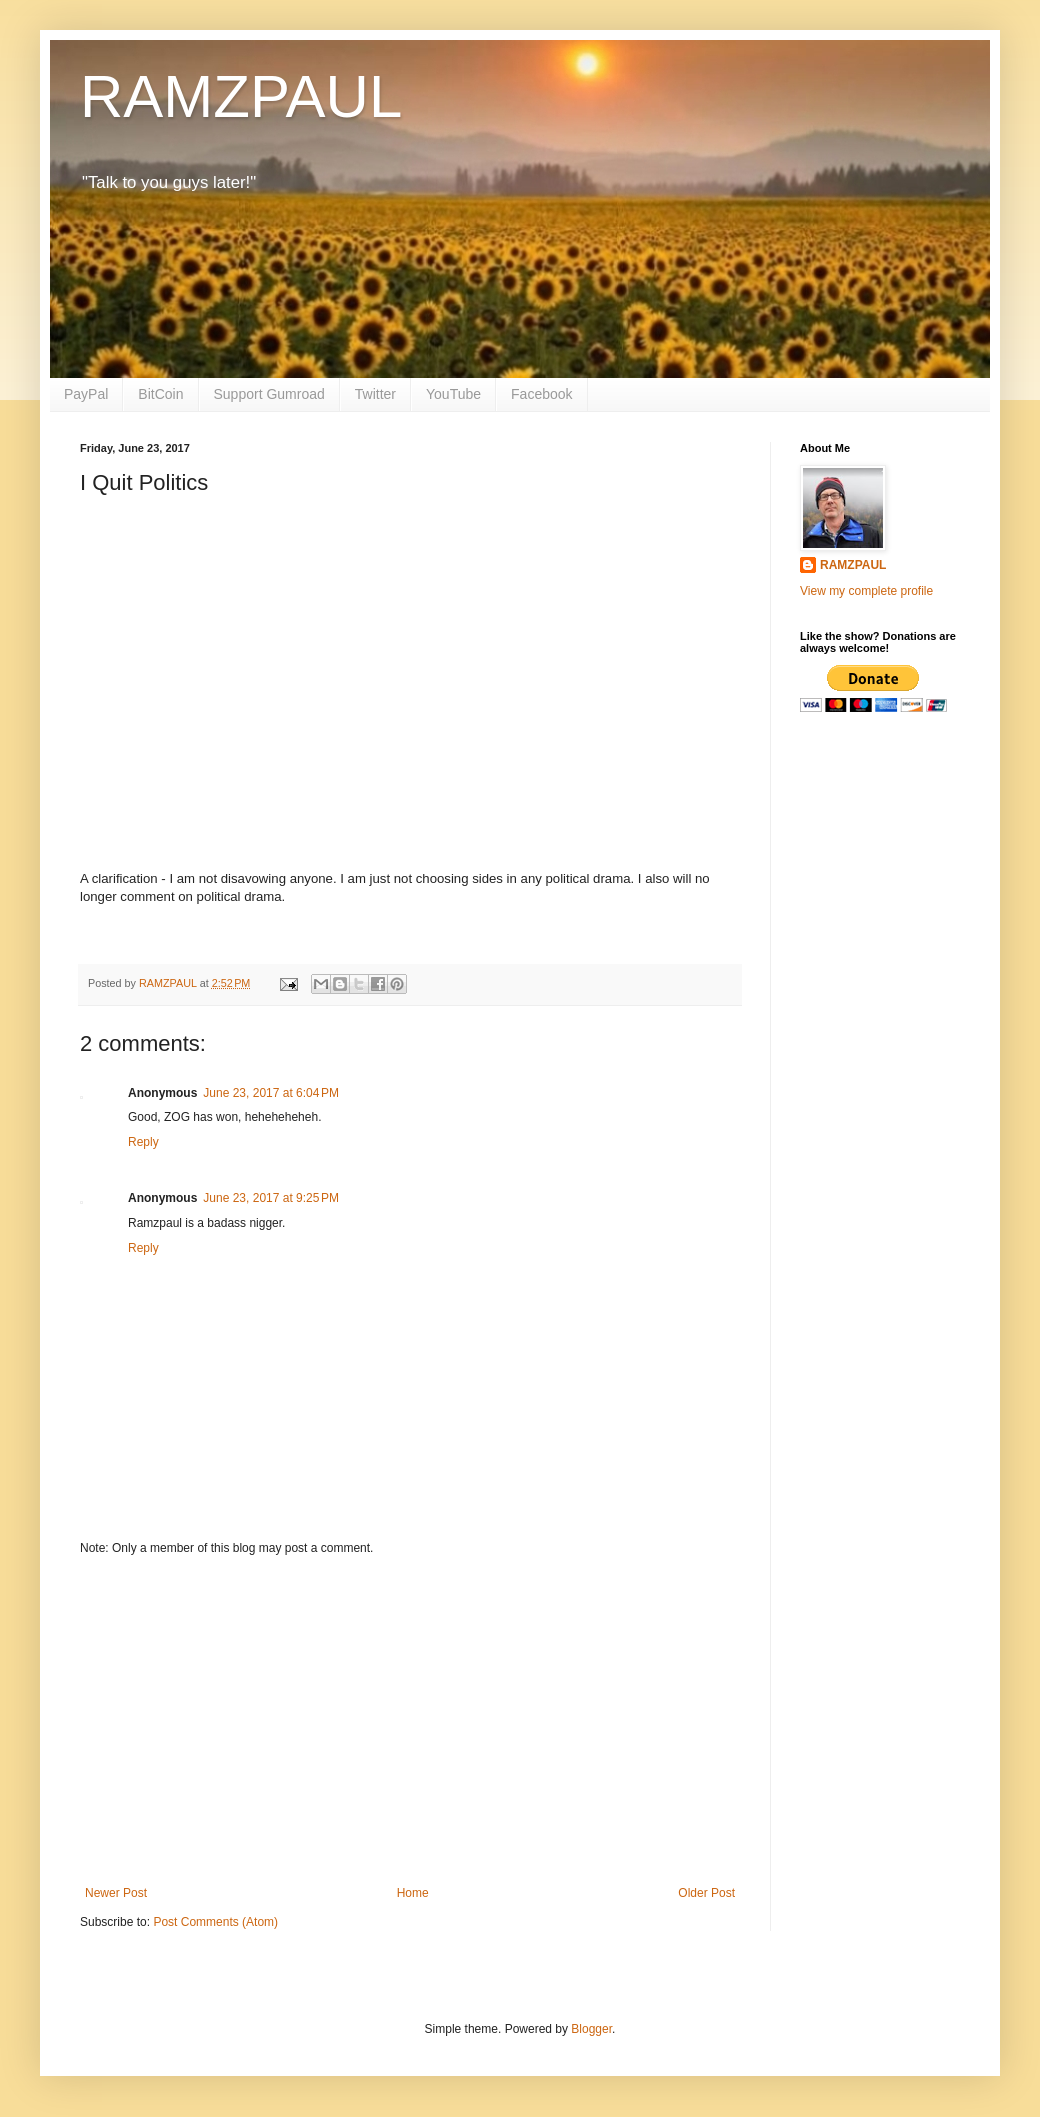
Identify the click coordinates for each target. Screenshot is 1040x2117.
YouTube (453, 394)
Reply (143, 1142)
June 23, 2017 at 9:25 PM (271, 1198)
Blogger (591, 2029)
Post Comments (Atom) (215, 1922)
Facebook (541, 394)
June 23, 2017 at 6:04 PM (271, 1093)
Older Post (706, 1893)
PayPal (86, 394)
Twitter (375, 394)
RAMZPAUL (241, 96)
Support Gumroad (269, 394)
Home (413, 1893)
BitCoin (160, 394)
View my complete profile (866, 591)
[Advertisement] (410, 1721)
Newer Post (116, 1893)
